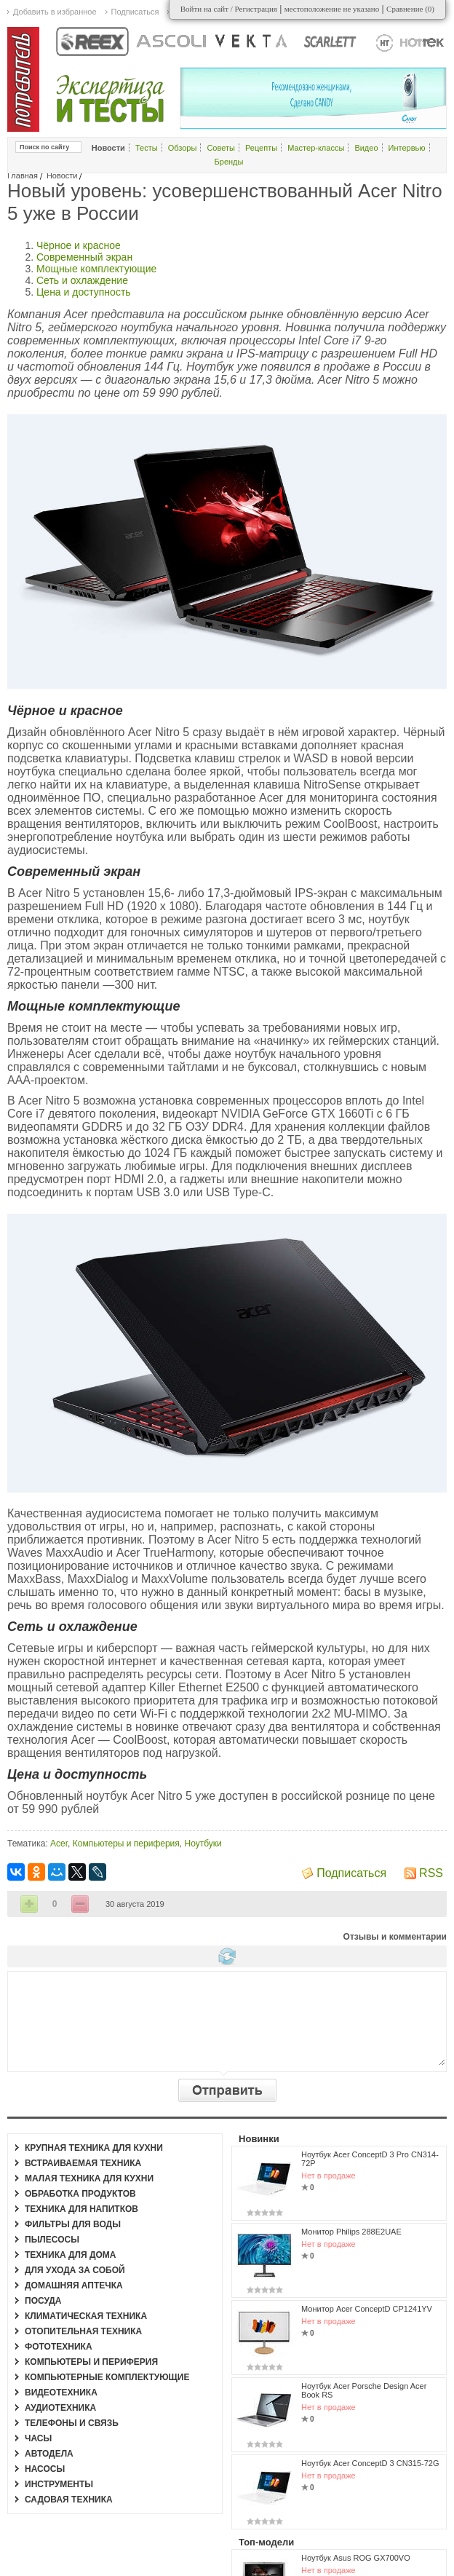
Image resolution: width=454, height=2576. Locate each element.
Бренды (229, 161)
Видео (366, 147)
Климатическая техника (86, 2316)
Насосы (45, 2469)
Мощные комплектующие (96, 268)
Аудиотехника (60, 2408)
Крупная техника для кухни (94, 2148)
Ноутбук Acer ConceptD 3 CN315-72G (370, 2463)
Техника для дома (70, 2255)
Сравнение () (410, 8)
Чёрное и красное (78, 245)
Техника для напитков (81, 2209)
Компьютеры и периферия (126, 1843)
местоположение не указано (332, 8)
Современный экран (84, 257)
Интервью (407, 147)
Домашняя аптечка (74, 2285)
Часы (38, 2438)
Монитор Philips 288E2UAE (351, 2231)
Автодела (49, 2454)
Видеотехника (61, 2392)
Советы (220, 147)
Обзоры (182, 147)
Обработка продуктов (80, 2194)
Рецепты (261, 147)
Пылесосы (52, 2240)
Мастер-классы (315, 147)
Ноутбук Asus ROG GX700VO (355, 2557)
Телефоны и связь (72, 2423)
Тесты (146, 147)
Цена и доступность (83, 292)
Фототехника (58, 2347)
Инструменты (59, 2484)
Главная (22, 175)
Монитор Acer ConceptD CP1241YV (366, 2308)
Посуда (43, 2301)
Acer (59, 1843)
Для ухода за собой (75, 2270)
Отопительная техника (83, 2331)
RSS (431, 1873)
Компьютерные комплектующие (107, 2377)
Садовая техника (69, 2499)
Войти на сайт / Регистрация (228, 8)
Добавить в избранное (55, 11)
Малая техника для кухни (89, 2178)
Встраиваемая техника (83, 2163)
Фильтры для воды (73, 2224)
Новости (62, 175)
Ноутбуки (202, 1843)
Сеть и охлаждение (82, 280)
